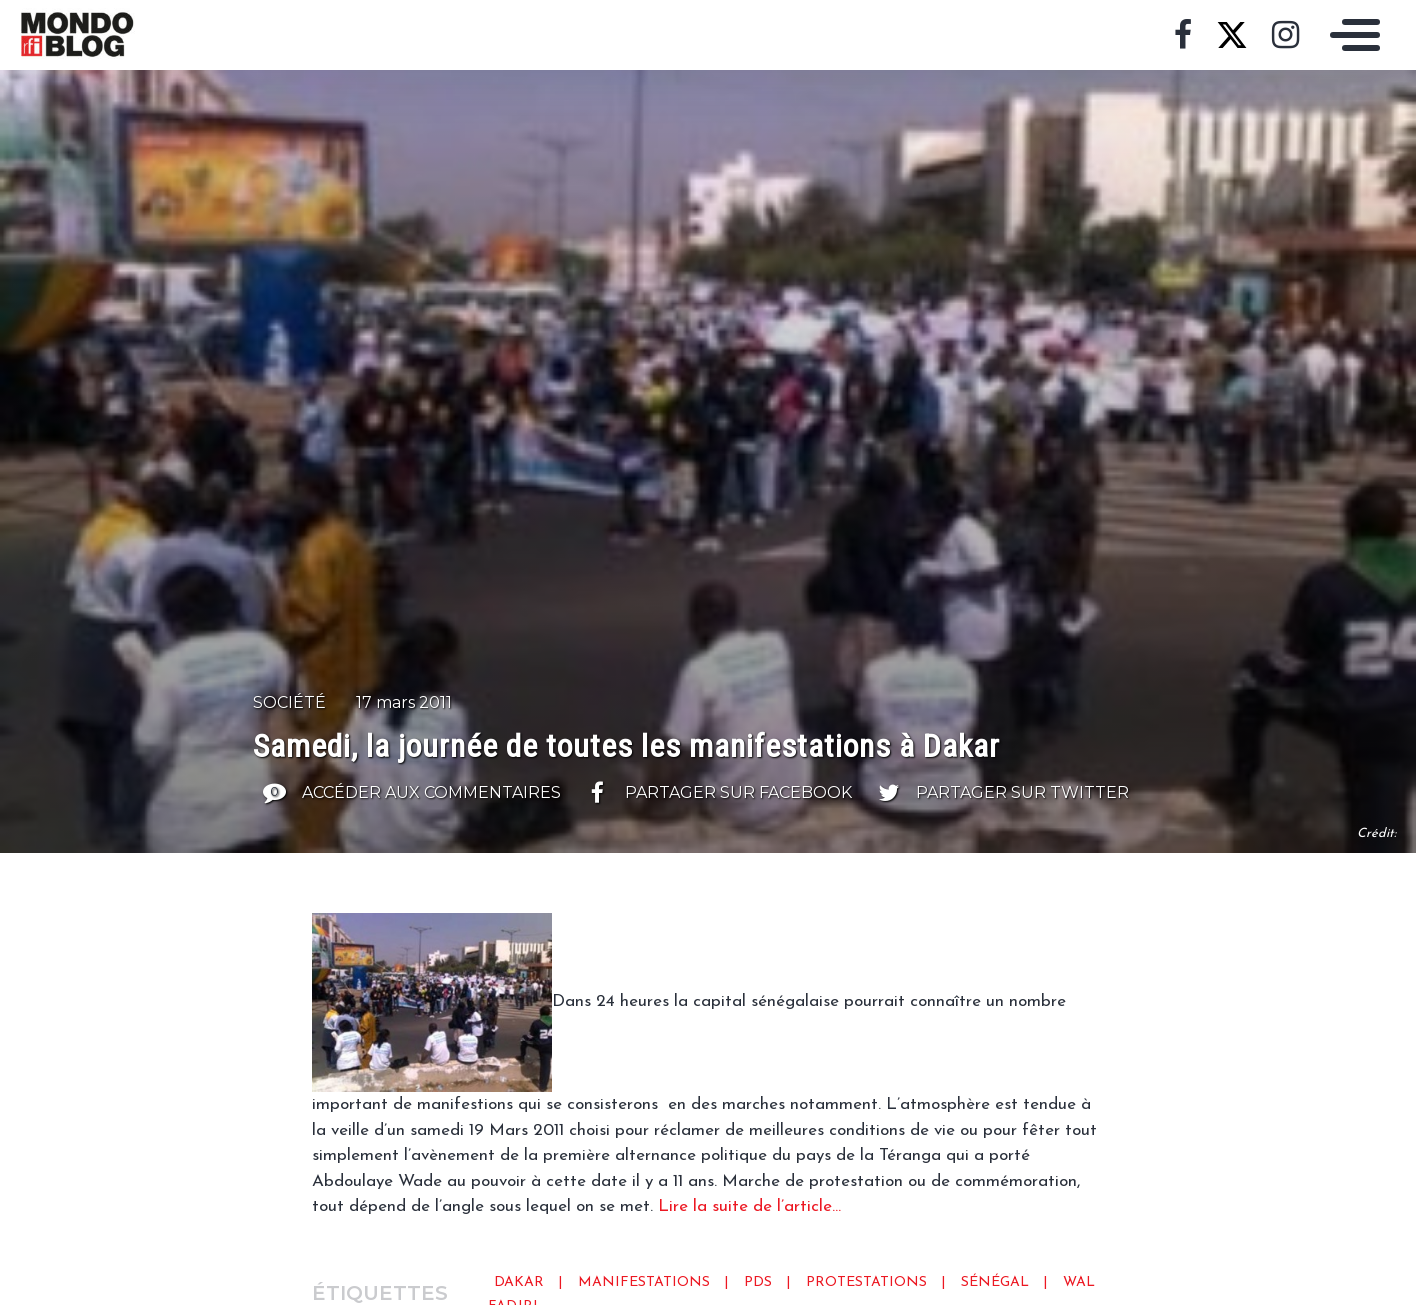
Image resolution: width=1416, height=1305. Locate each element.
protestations (866, 1282)
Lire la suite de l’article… (749, 1206)
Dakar (519, 1282)
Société (289, 702)
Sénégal (995, 1282)
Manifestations (644, 1282)
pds (758, 1282)
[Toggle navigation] (1350, 35)
